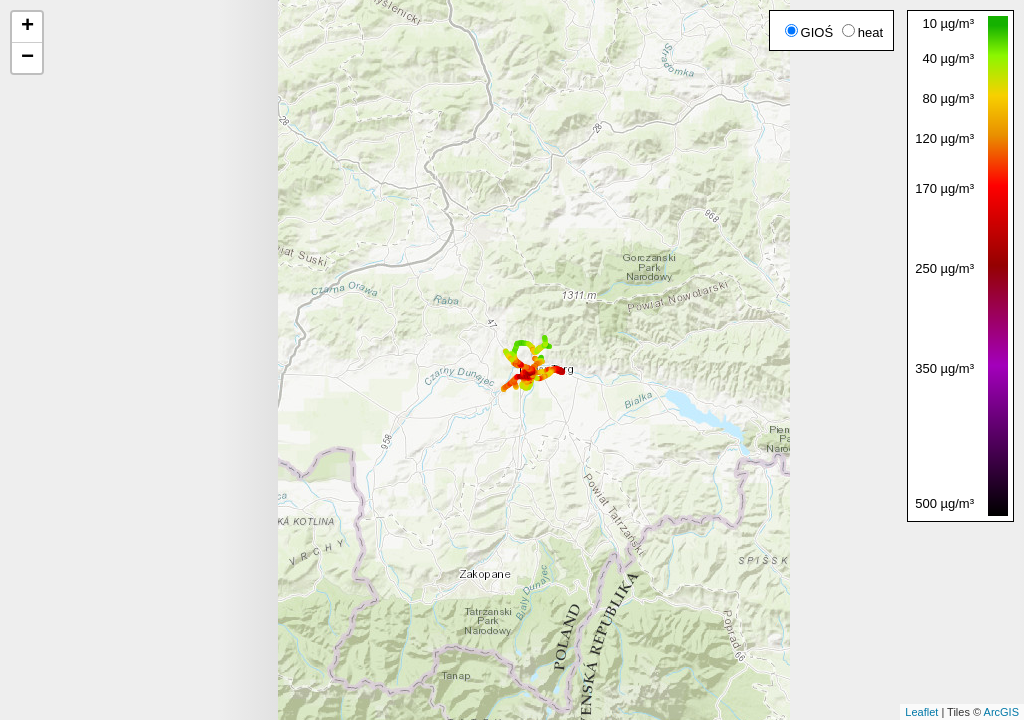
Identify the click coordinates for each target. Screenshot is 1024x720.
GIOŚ (809, 32)
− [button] (27, 58)
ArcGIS (1001, 712)
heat (862, 32)
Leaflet (921, 712)
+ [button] (27, 27)
